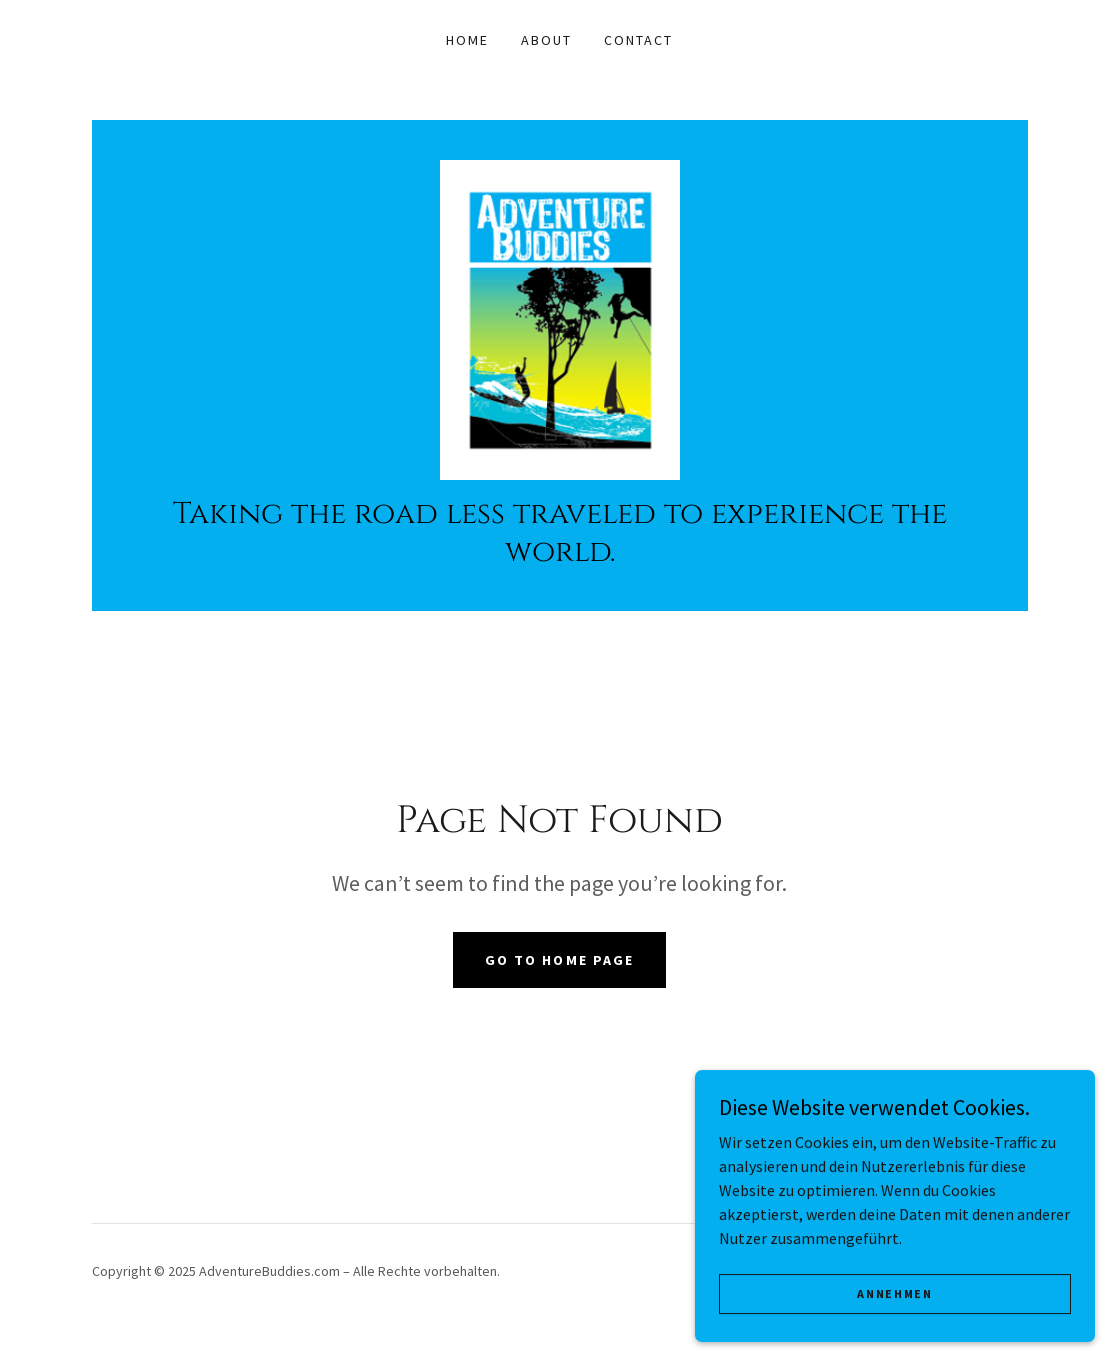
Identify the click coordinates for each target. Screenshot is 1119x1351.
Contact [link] (638, 40)
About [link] (546, 40)
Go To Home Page (559, 960)
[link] (560, 318)
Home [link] (467, 40)
